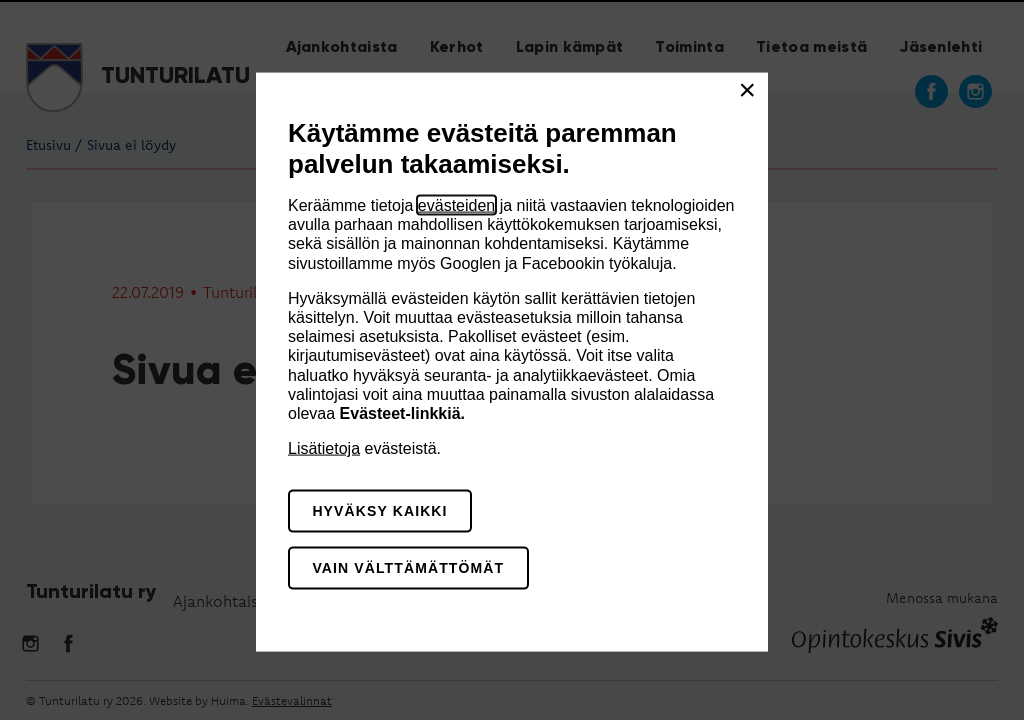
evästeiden (456, 205)
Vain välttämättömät (408, 567)
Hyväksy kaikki (379, 511)
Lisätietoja (324, 448)
